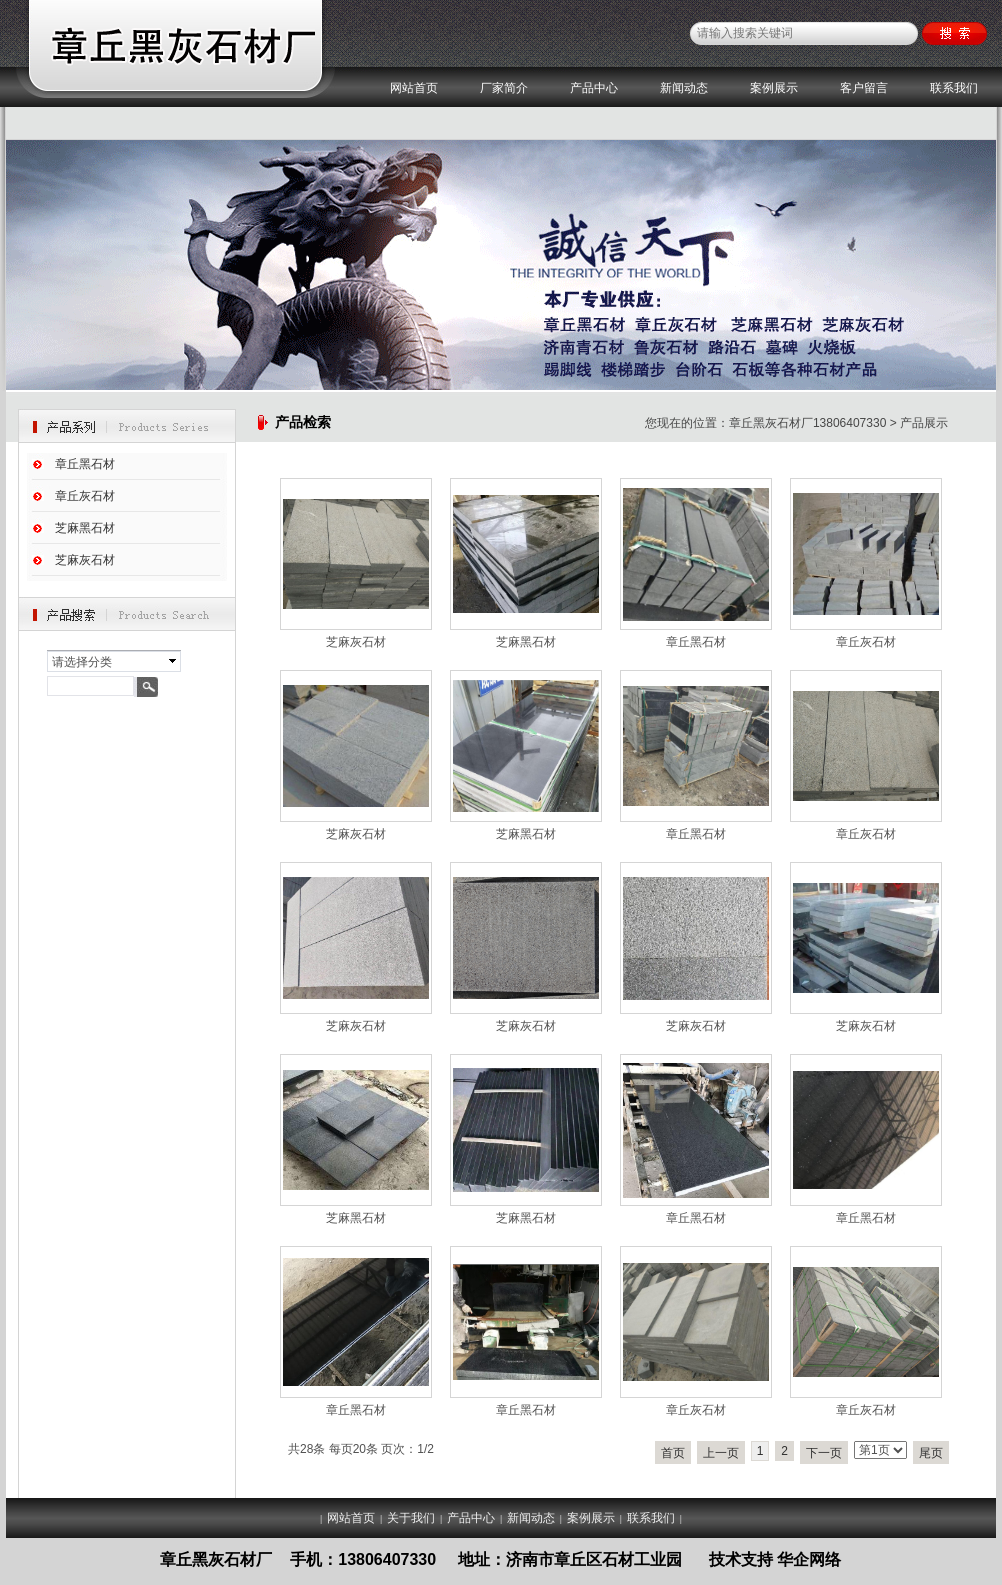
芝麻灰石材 (85, 560)
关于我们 (411, 1518)
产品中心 (594, 88)
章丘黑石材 (85, 464)
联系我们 (954, 88)
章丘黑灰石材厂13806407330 (807, 423)
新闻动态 (684, 88)
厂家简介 (504, 88)
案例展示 (774, 88)
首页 (673, 1453)
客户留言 (864, 88)
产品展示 (924, 423)
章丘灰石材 (85, 496)
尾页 (931, 1453)
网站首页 (414, 88)
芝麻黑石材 (85, 528)
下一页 (824, 1453)
